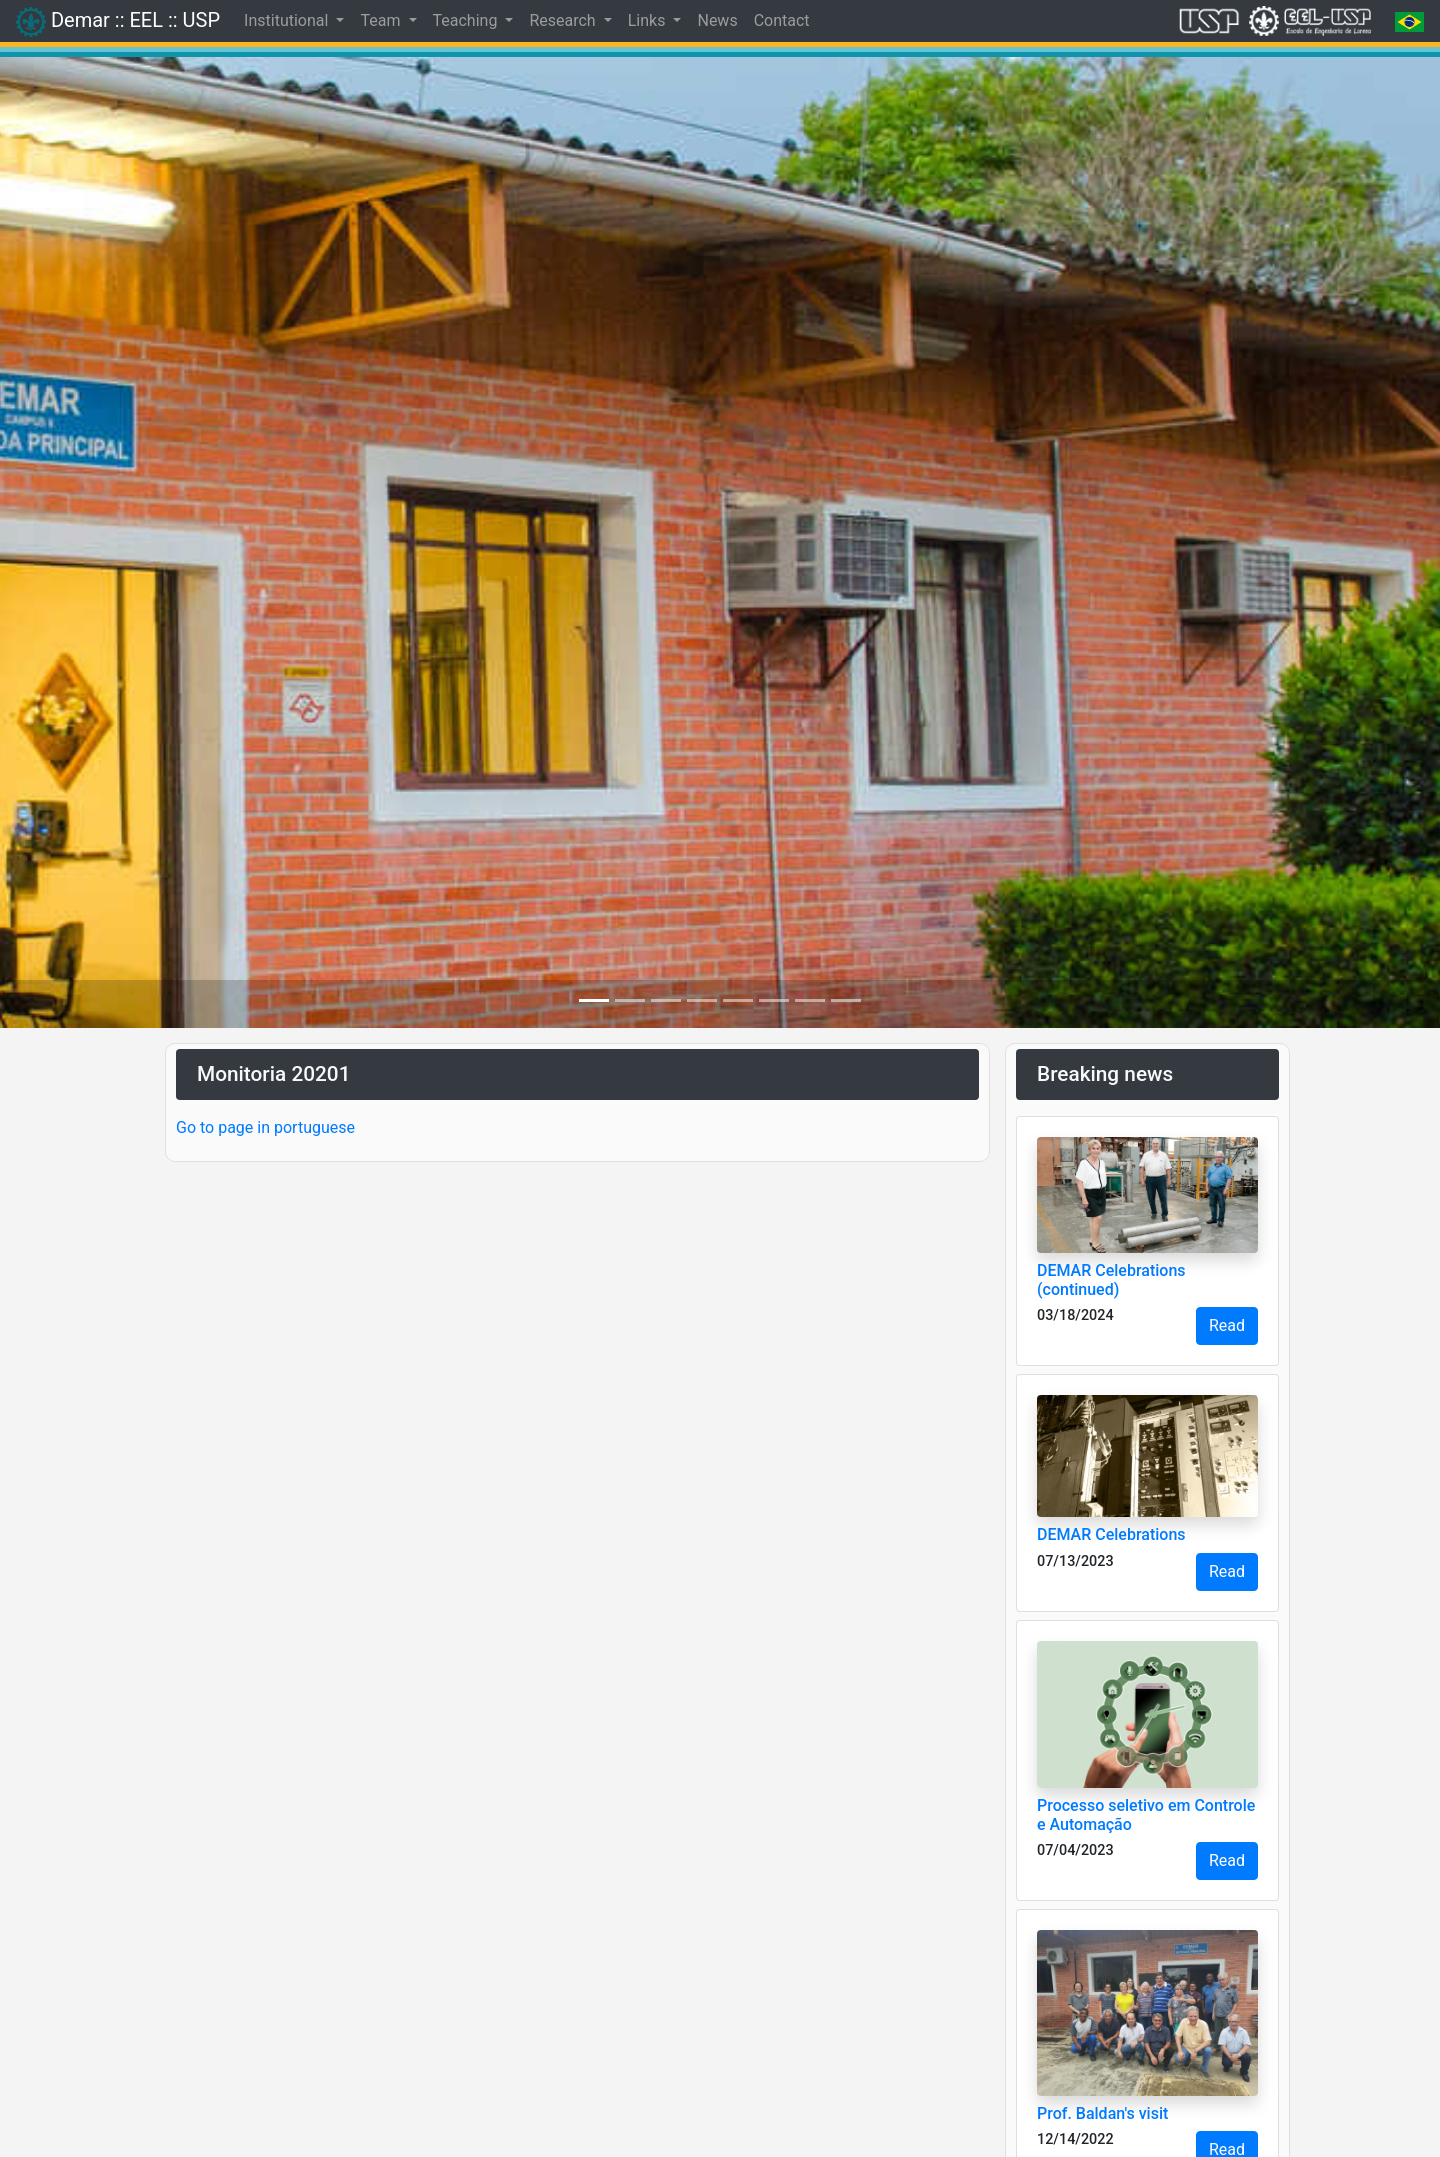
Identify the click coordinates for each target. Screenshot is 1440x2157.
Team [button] (382, 20)
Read (1227, 1325)
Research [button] (564, 20)
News (717, 20)
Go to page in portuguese (265, 1127)
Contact (782, 20)
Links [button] (649, 20)
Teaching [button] (467, 20)
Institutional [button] (288, 20)
